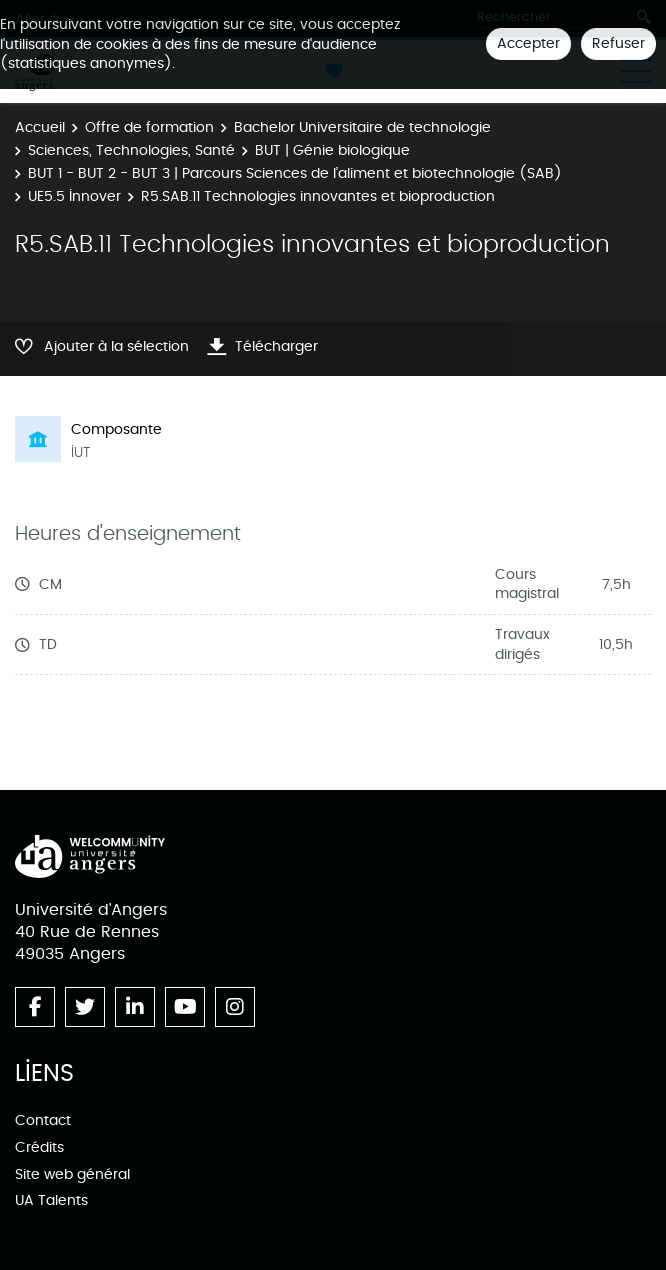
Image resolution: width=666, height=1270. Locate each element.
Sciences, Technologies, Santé (131, 150)
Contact (43, 1120)
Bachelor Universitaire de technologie (362, 127)
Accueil (40, 127)
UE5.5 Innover (74, 196)
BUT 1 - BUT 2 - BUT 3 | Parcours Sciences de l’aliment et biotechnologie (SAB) (295, 173)
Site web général (72, 1174)
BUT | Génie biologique (332, 150)
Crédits (39, 1147)
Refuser (618, 43)
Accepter (528, 43)
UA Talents (51, 1200)
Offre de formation (149, 127)
